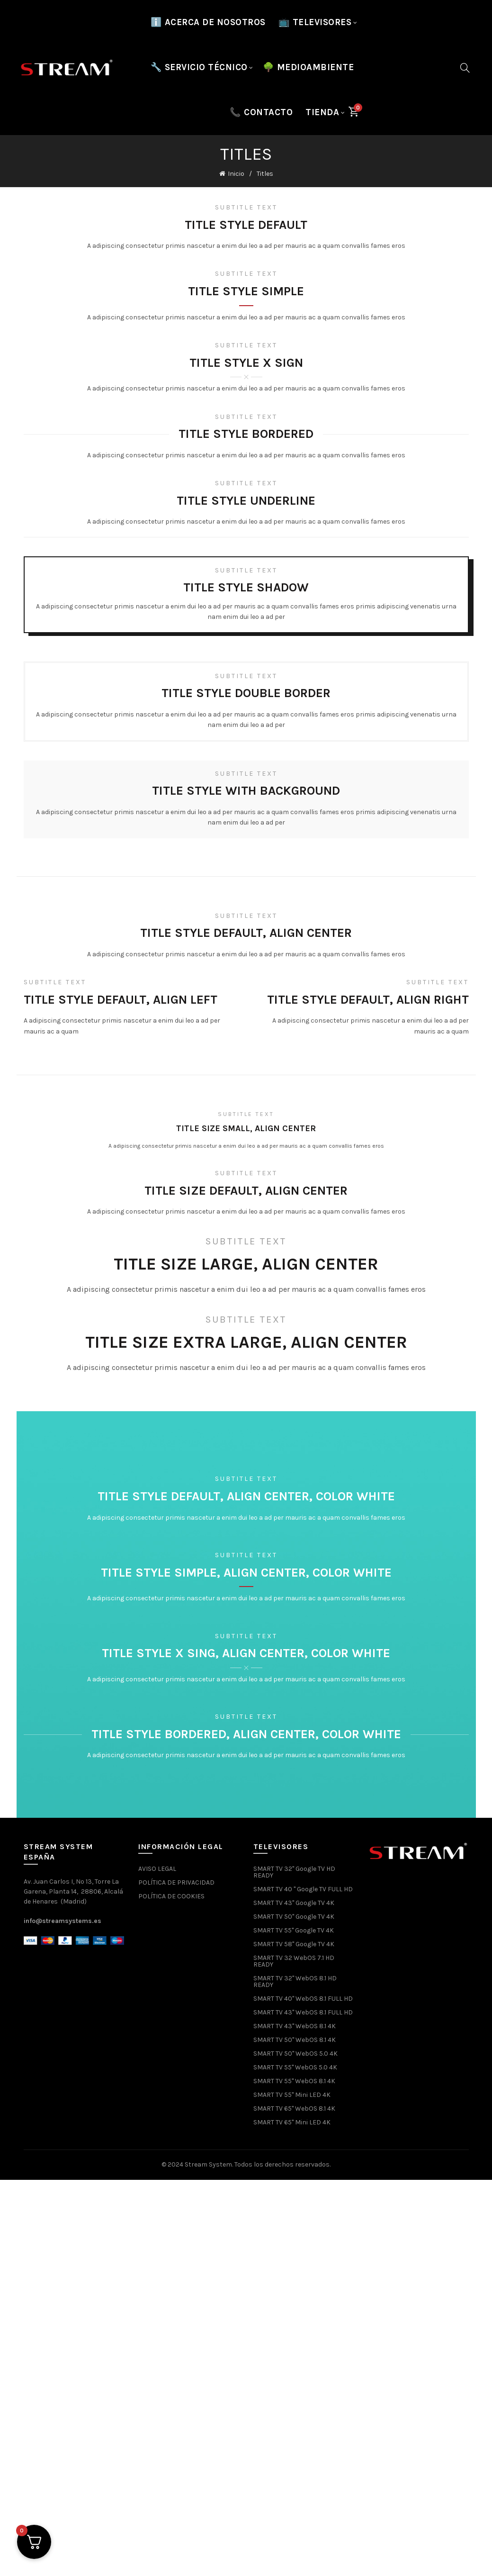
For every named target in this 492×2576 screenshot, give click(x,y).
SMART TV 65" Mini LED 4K (292, 2122)
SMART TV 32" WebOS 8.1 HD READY (295, 1981)
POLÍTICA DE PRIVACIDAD (176, 1882)
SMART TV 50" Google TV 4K (293, 1917)
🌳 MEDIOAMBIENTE (308, 67)
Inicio (236, 174)
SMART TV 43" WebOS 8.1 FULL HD (303, 2012)
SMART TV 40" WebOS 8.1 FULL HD (303, 1999)
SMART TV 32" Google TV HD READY (294, 1872)
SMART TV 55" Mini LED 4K (292, 2095)
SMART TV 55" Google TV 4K (293, 1930)
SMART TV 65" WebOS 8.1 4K (294, 2108)
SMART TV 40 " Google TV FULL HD (303, 1889)
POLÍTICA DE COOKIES (171, 1896)
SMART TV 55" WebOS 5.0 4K (295, 2067)
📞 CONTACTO (261, 112)
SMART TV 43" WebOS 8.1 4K (294, 2026)
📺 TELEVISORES (315, 22)
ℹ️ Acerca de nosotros (208, 22)
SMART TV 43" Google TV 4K (293, 1903)
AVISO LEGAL (157, 1869)
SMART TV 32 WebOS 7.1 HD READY (293, 1961)
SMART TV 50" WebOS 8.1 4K (294, 2040)
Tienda (322, 112)
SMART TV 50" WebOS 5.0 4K (295, 2054)
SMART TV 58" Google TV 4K (293, 1944)
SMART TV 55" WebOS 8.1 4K (294, 2081)
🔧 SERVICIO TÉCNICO (199, 67)
